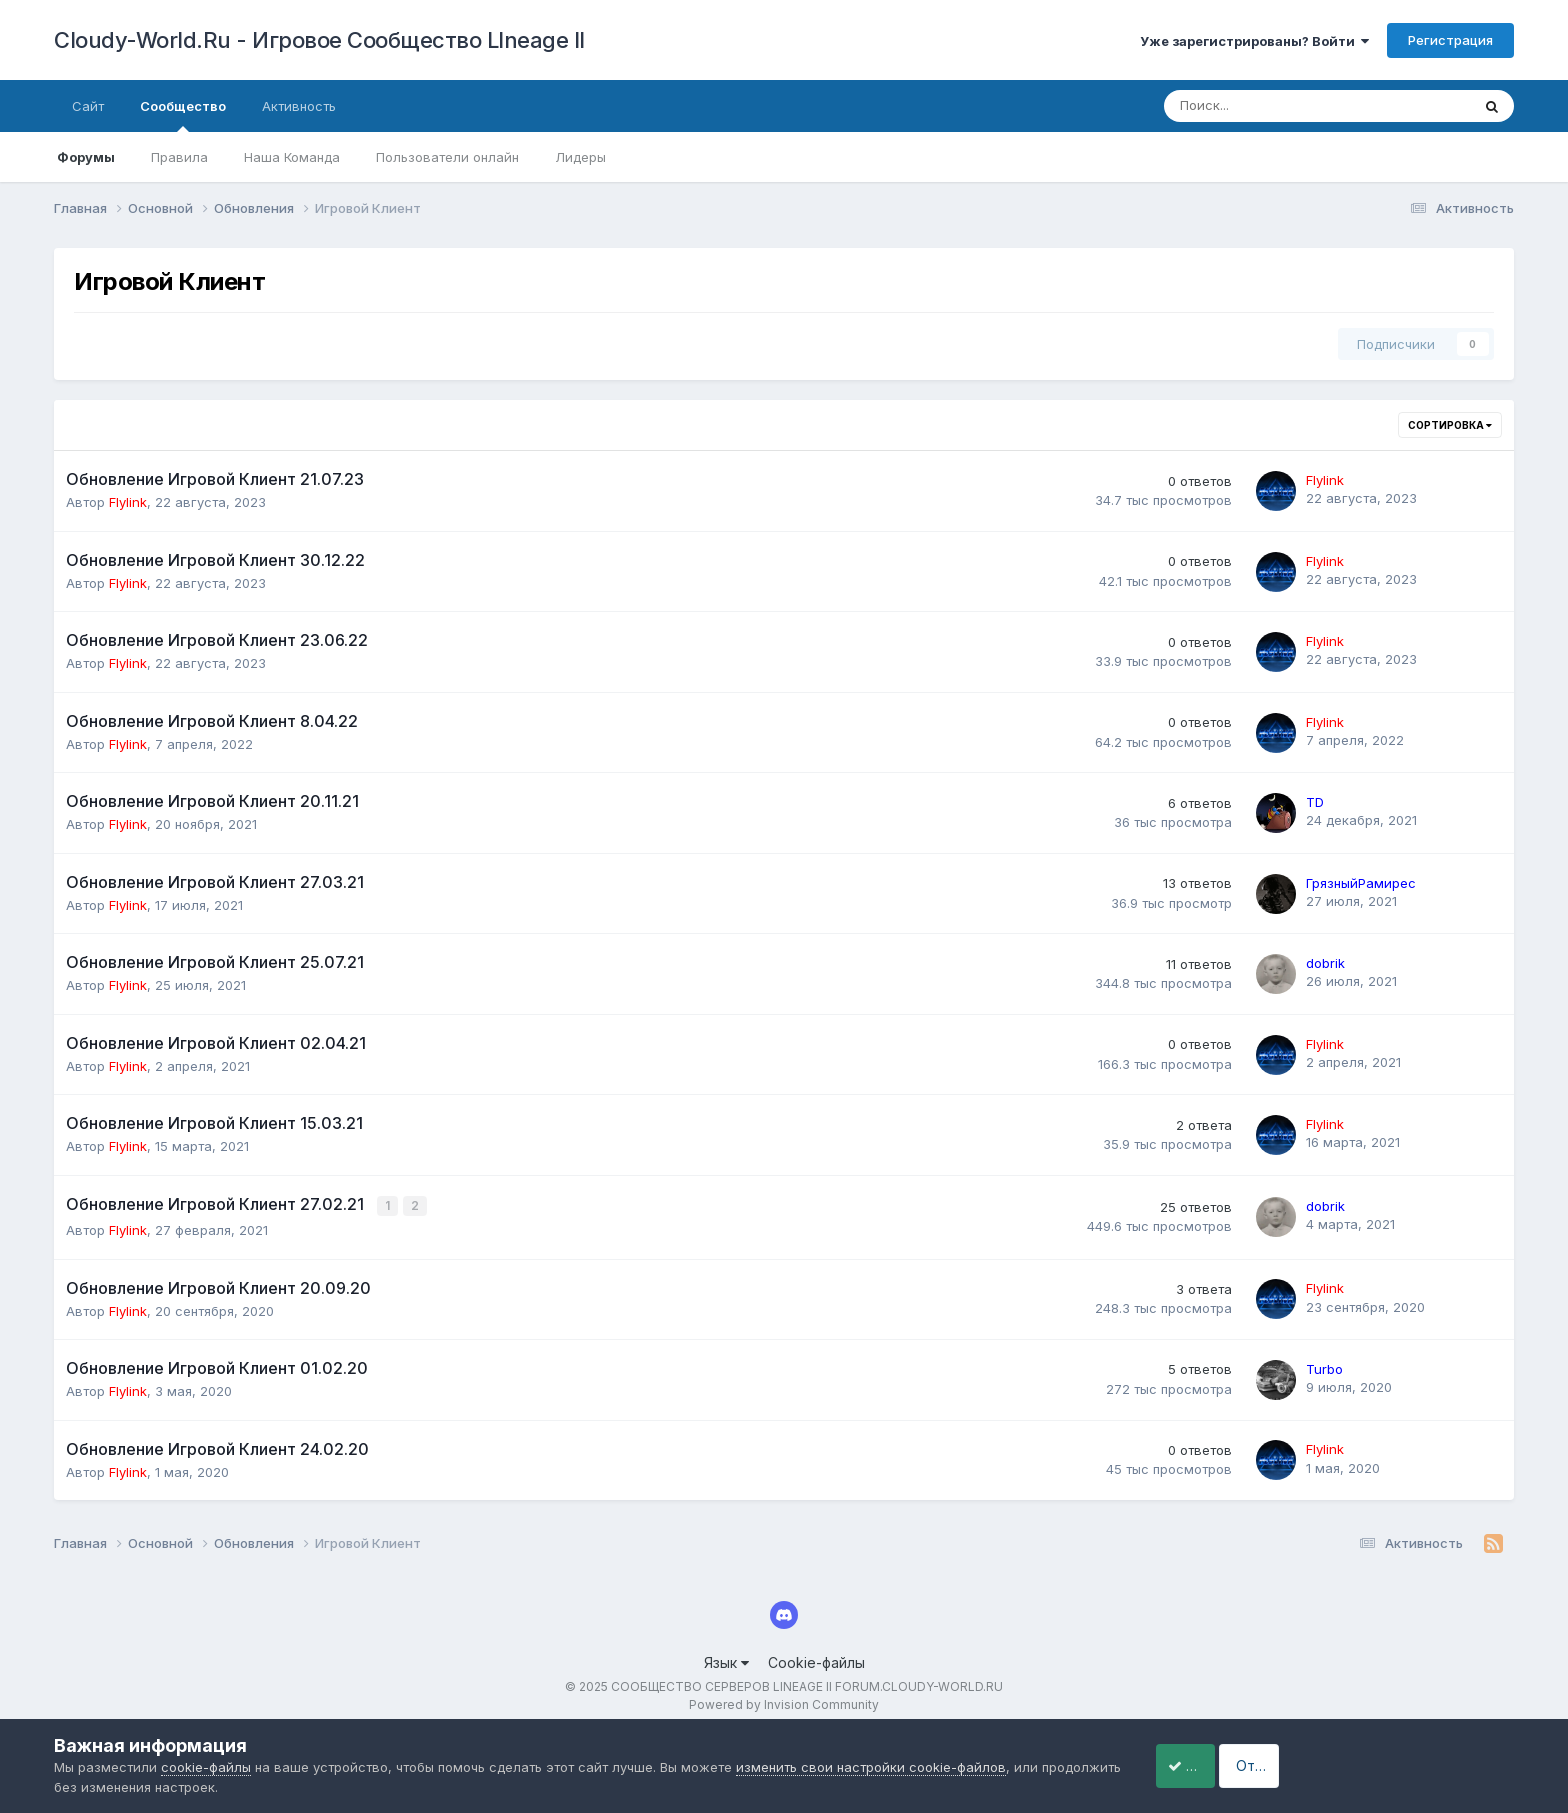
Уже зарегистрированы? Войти (1254, 41)
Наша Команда (292, 157)
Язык (726, 1661)
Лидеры (580, 157)
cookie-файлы (206, 1767)
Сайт (88, 106)
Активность (299, 106)
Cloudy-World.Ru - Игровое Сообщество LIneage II (319, 40)
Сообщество (183, 115)
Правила (179, 157)
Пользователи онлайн (447, 157)
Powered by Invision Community (784, 1703)
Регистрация (1450, 40)
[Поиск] (1262, 106)
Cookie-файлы (816, 1661)
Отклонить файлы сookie (1404, 1765)
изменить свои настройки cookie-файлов (871, 1767)
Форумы (86, 157)
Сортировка (1450, 425)
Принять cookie (1206, 1765)
